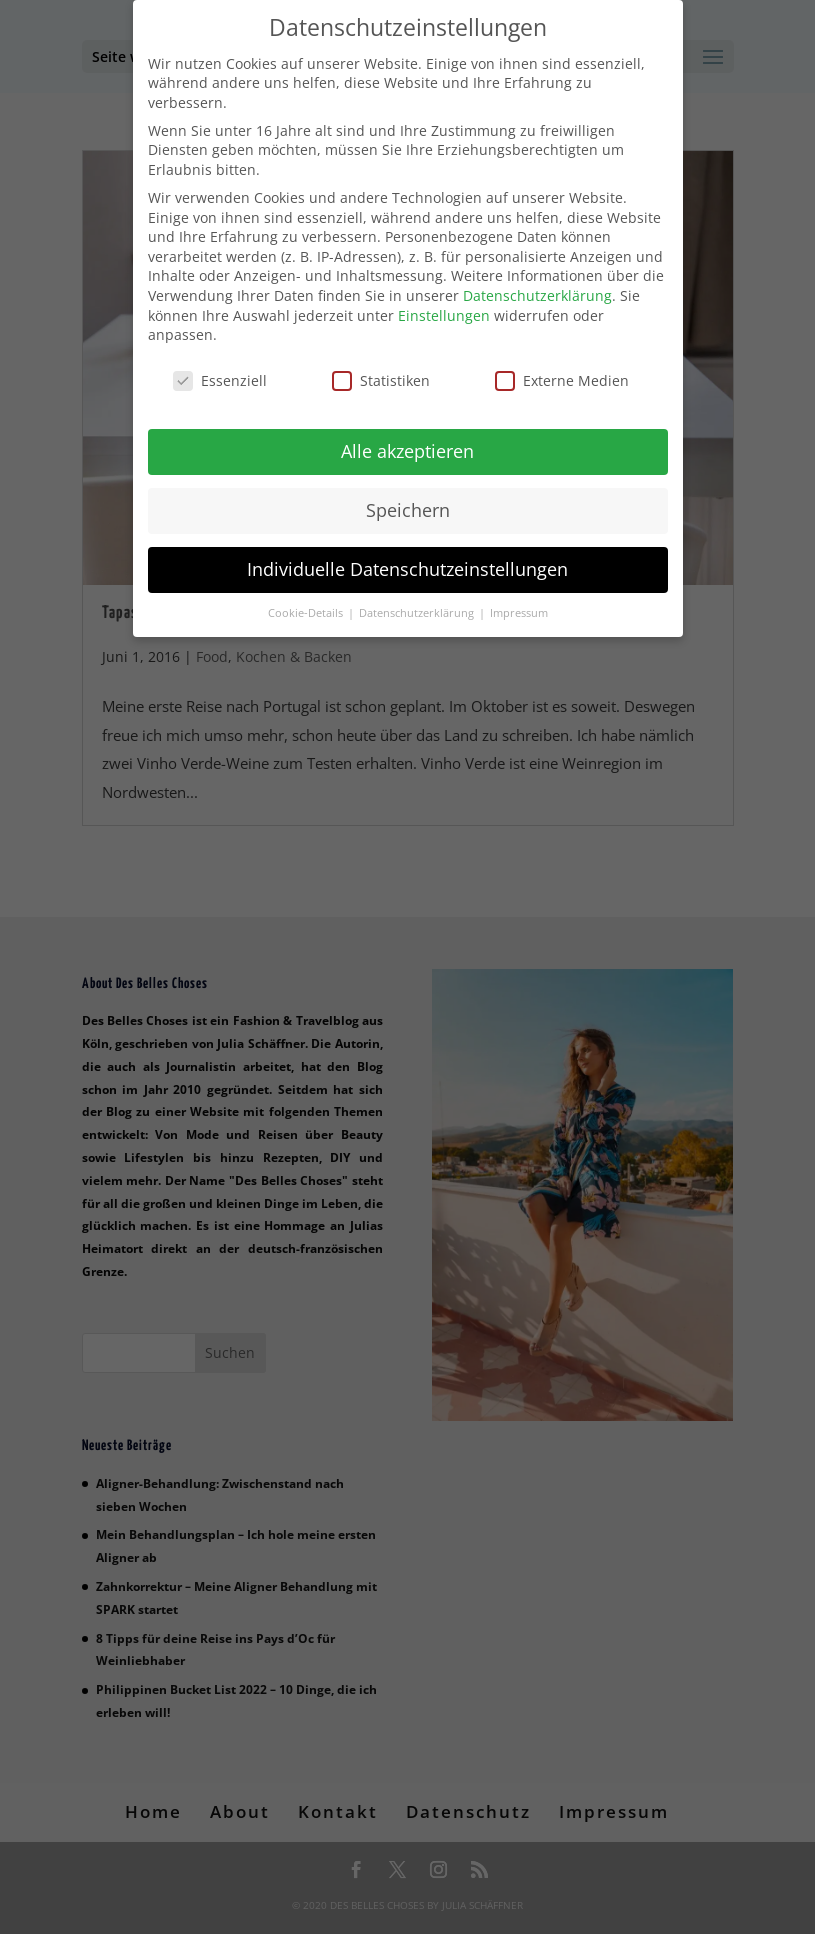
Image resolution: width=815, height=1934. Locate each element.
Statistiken (381, 376)
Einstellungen (444, 311)
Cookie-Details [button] (307, 609)
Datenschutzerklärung (537, 291)
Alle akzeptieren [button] (407, 447)
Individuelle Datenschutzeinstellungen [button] (407, 565)
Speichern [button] (408, 506)
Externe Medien (562, 376)
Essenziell (220, 376)
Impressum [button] (519, 609)
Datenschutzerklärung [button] (418, 609)
